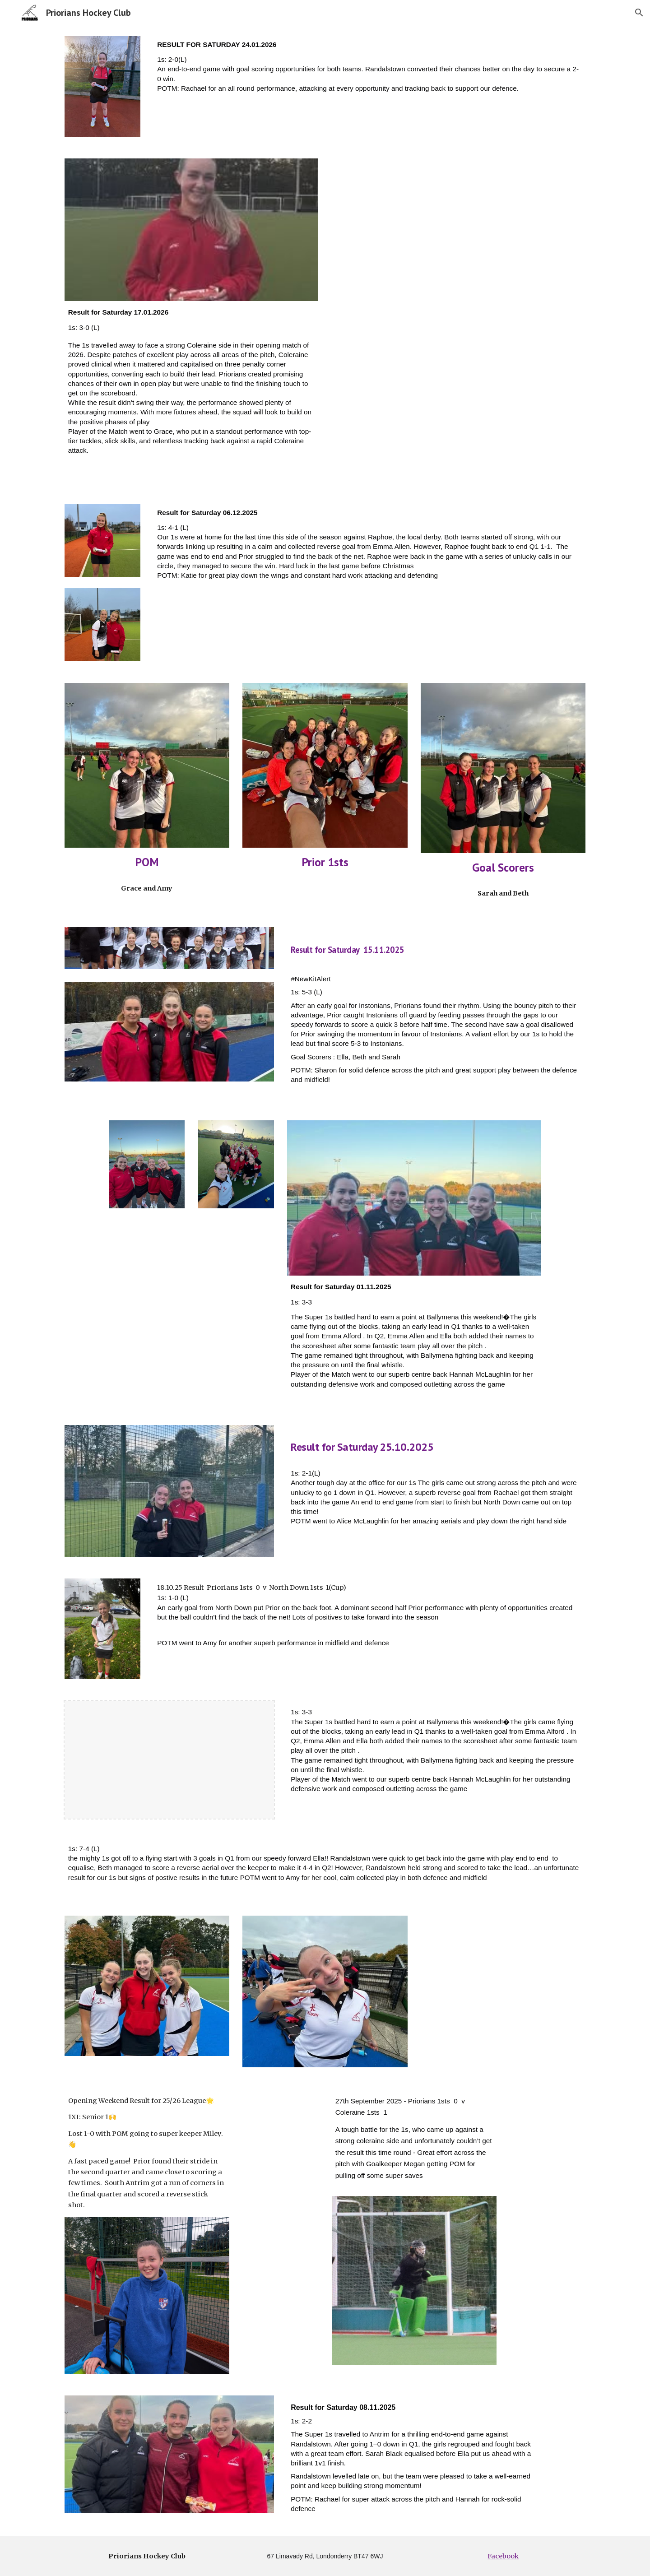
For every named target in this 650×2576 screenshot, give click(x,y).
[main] (369, 70)
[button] (639, 12)
